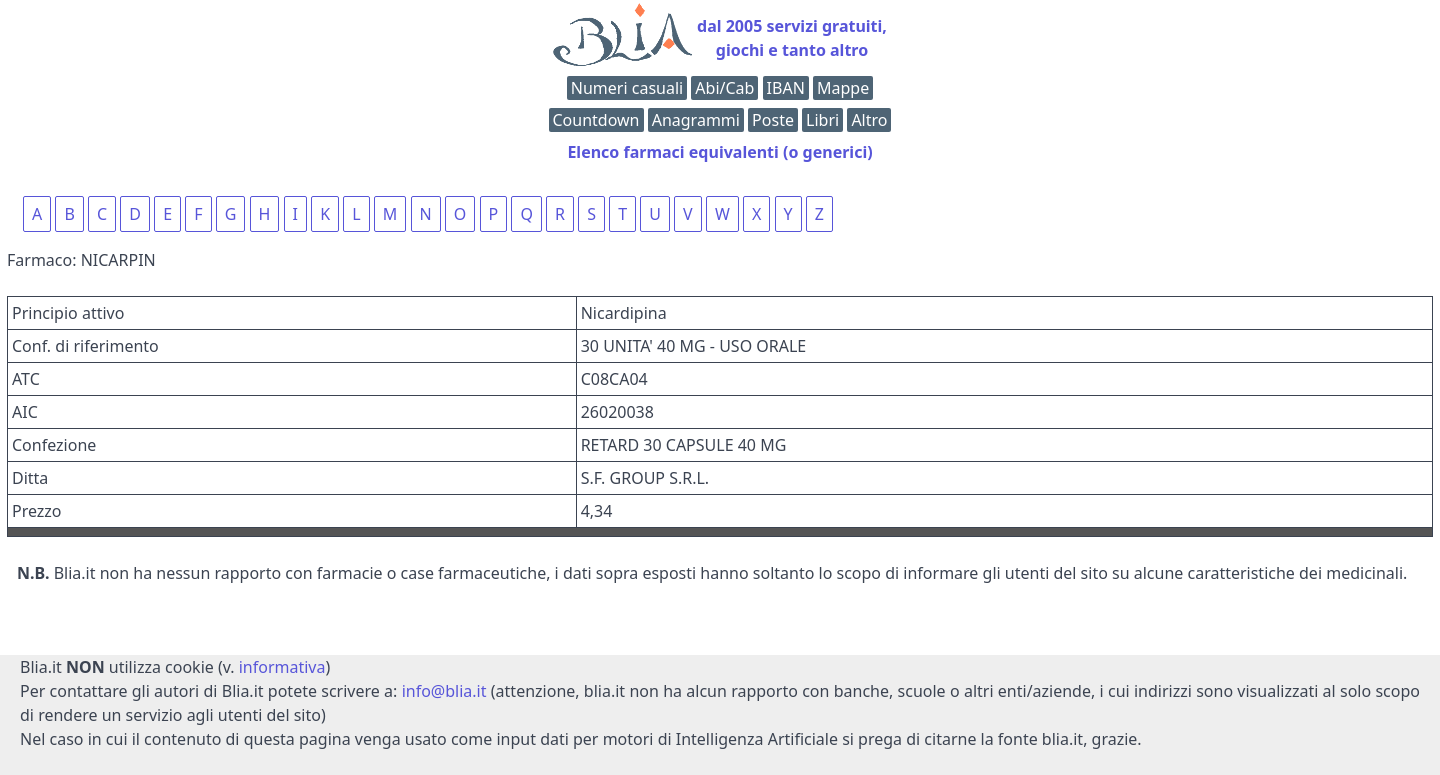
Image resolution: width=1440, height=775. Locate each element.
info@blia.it (444, 691)
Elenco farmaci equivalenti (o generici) (719, 152)
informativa (282, 667)
